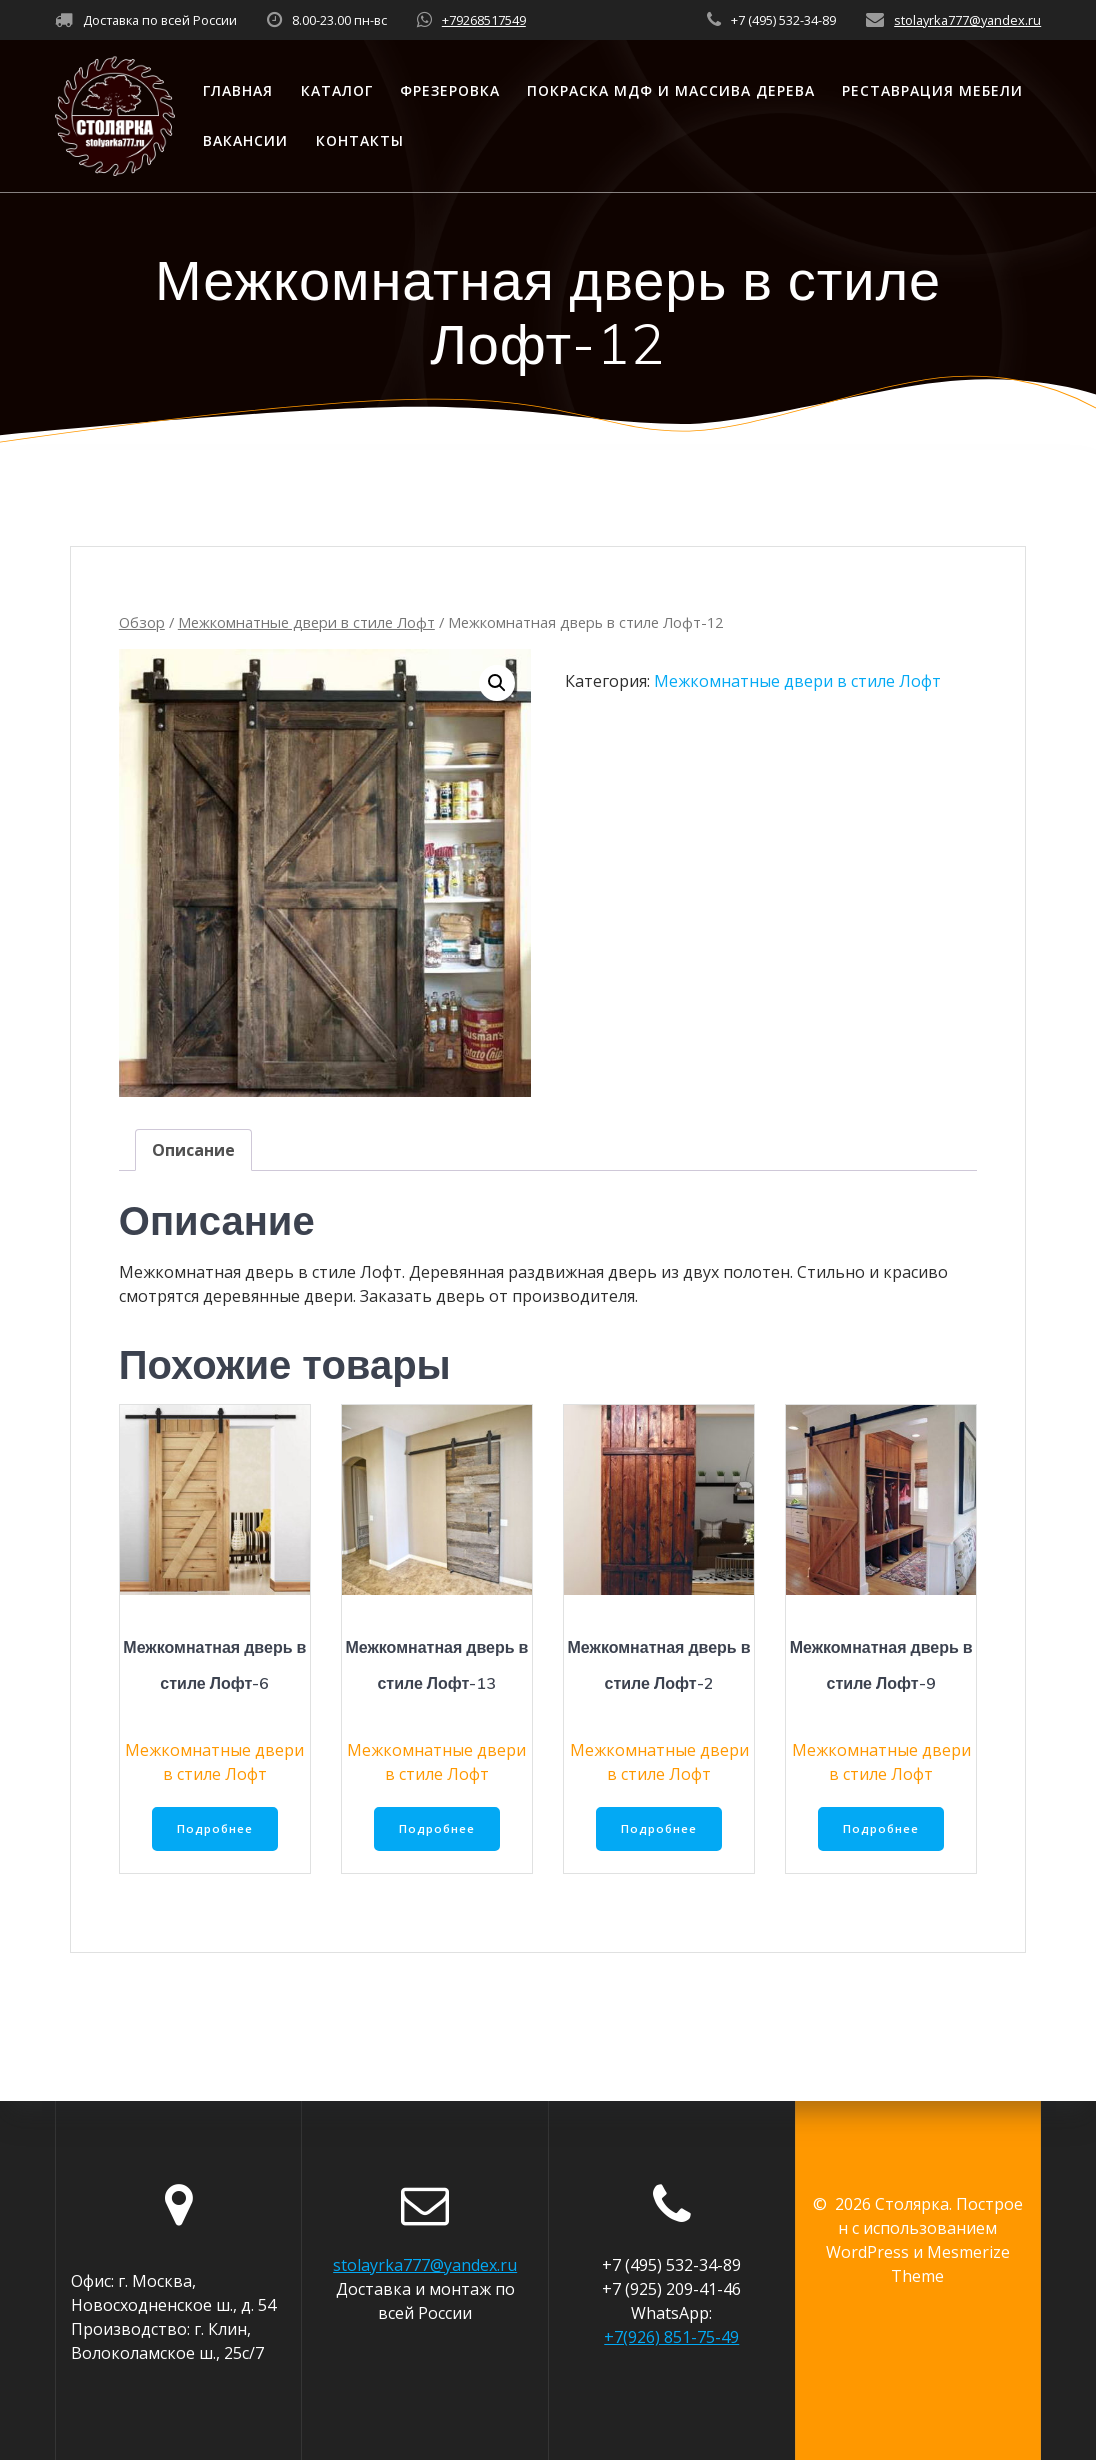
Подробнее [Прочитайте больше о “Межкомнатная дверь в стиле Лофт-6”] (215, 1829)
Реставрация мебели (932, 90)
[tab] (193, 1150)
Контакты (360, 140)
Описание (193, 1150)
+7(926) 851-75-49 (671, 2337)
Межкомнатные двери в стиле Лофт (306, 622)
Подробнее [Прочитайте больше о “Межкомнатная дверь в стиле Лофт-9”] (881, 1829)
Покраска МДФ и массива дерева (671, 90)
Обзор (142, 622)
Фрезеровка (450, 90)
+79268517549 (484, 20)
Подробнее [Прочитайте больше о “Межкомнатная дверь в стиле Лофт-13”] (437, 1829)
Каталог (337, 90)
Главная (238, 90)
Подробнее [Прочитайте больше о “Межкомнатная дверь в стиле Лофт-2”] (659, 1829)
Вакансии (245, 140)
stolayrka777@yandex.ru (967, 20)
